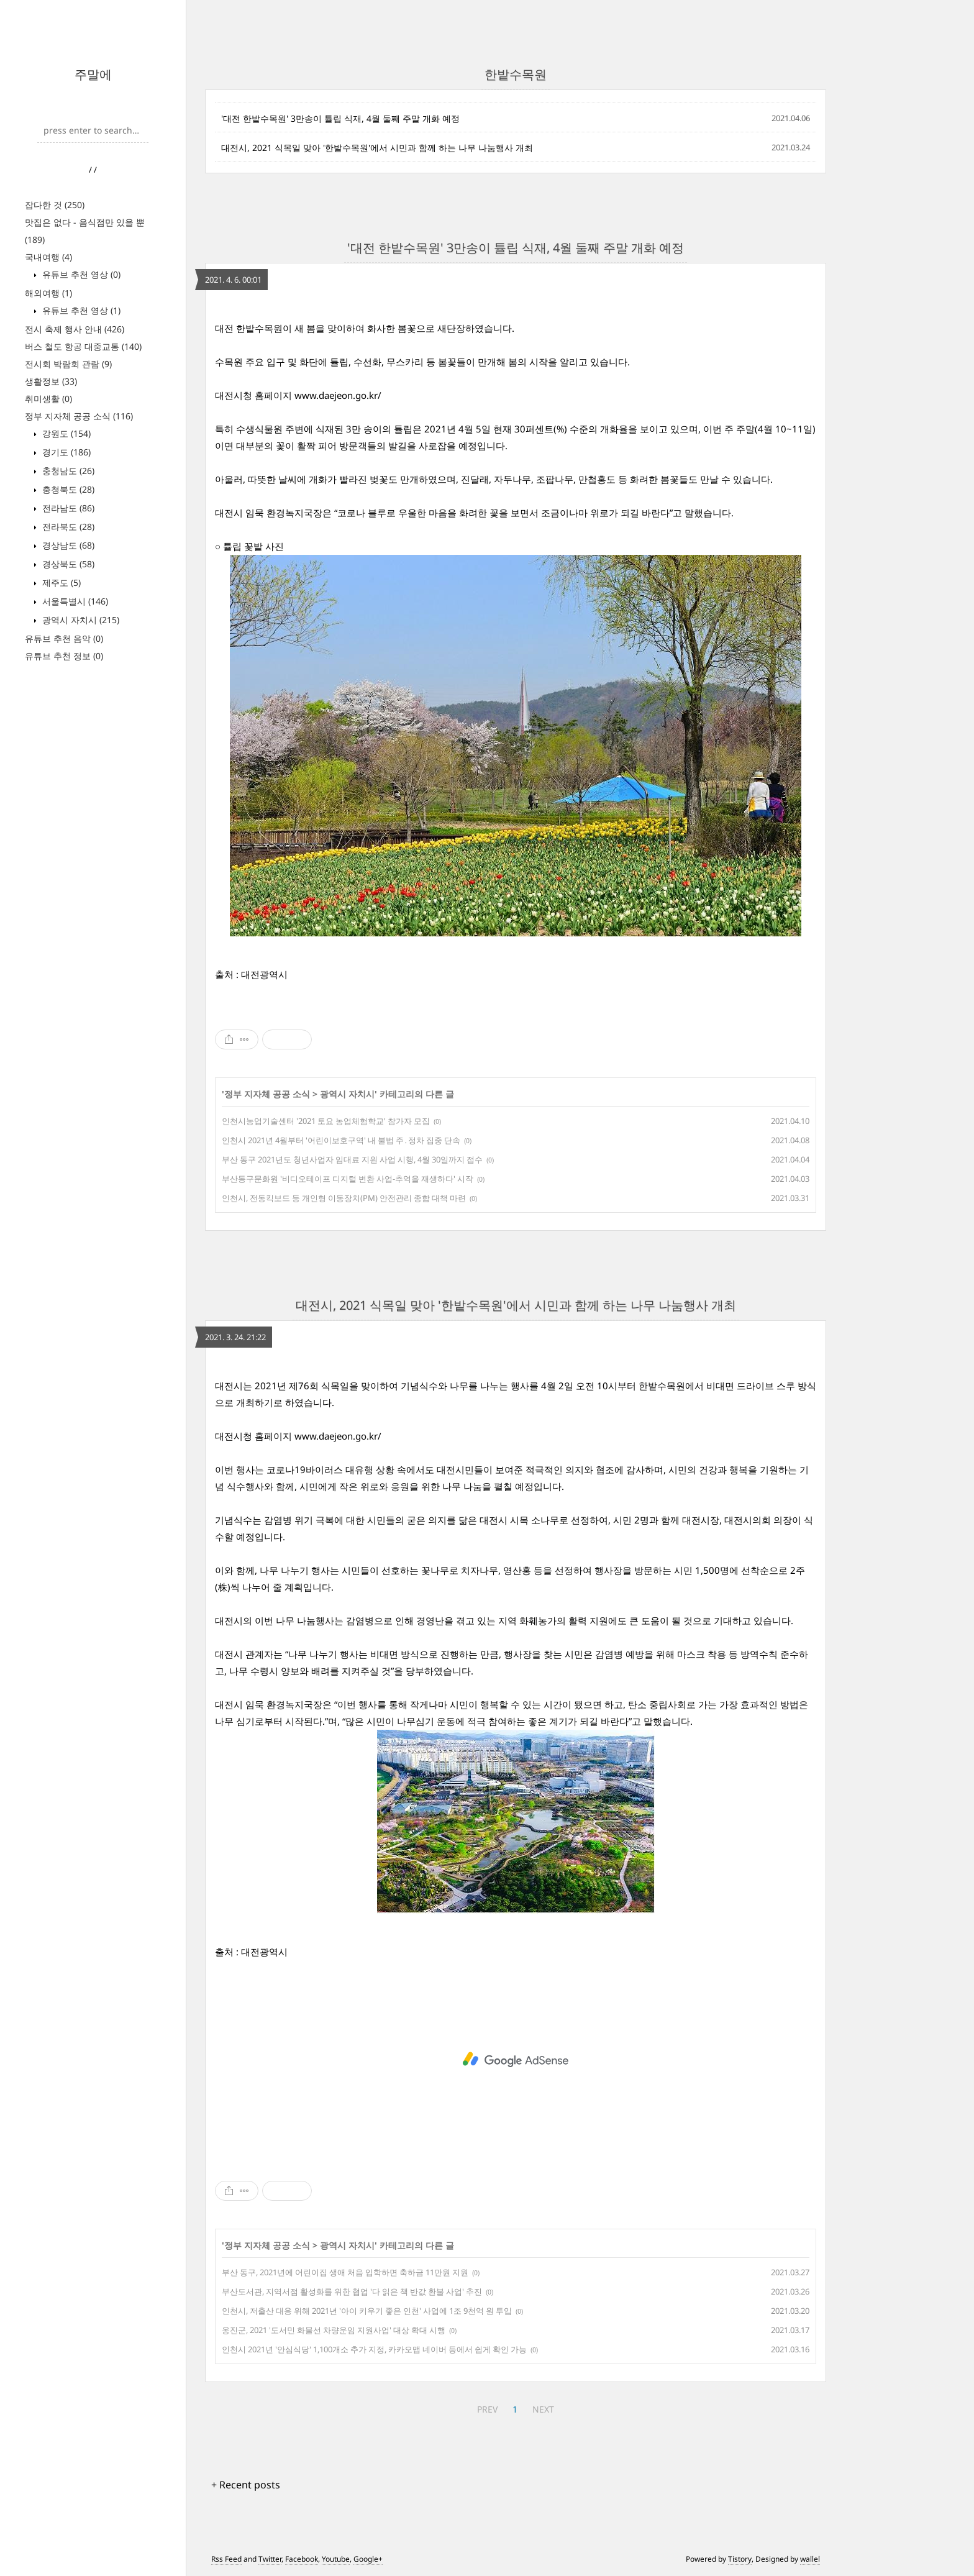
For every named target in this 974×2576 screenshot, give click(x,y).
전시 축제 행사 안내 (74, 329)
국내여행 (48, 257)
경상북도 (67, 564)
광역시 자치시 (79, 620)
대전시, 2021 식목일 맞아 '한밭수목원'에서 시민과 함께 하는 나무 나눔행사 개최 (377, 147)
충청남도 (67, 471)
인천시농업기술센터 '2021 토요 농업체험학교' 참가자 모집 (326, 1120)
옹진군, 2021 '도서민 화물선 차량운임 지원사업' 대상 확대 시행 (333, 2330)
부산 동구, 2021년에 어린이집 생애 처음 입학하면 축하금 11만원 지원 (345, 2272)
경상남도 (67, 545)
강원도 (65, 433)
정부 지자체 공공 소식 (79, 416)
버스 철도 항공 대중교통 (83, 346)
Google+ (368, 2559)
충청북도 (67, 489)
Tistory (740, 2559)
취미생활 (48, 398)
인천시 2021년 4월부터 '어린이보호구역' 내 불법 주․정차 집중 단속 (341, 1140)
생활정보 (51, 381)
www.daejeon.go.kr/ (337, 395)
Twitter (269, 2559)
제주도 (60, 582)
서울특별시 (74, 601)
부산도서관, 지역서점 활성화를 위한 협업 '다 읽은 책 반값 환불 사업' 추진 (352, 2291)
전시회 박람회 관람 (68, 364)
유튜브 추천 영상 (80, 274)
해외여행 (48, 293)
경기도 (65, 452)
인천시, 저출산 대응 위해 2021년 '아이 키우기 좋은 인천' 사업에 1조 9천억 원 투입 (367, 2310)
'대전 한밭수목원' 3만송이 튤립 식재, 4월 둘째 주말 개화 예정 (340, 118)
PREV (487, 2409)
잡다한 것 (54, 205)
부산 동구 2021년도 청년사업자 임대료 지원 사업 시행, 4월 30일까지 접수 (352, 1159)
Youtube (336, 2559)
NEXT (543, 2409)
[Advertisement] (515, 2060)
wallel (810, 2559)
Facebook (301, 2559)
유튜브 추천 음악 (64, 638)
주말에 (93, 74)
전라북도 (67, 526)
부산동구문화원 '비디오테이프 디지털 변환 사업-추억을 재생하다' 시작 (347, 1178)
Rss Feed (226, 2559)
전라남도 (67, 508)
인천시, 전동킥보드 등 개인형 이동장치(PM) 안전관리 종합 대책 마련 (344, 1198)
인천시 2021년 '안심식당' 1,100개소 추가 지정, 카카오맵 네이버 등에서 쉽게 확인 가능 (374, 2349)
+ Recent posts (245, 2485)
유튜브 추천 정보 (64, 656)
